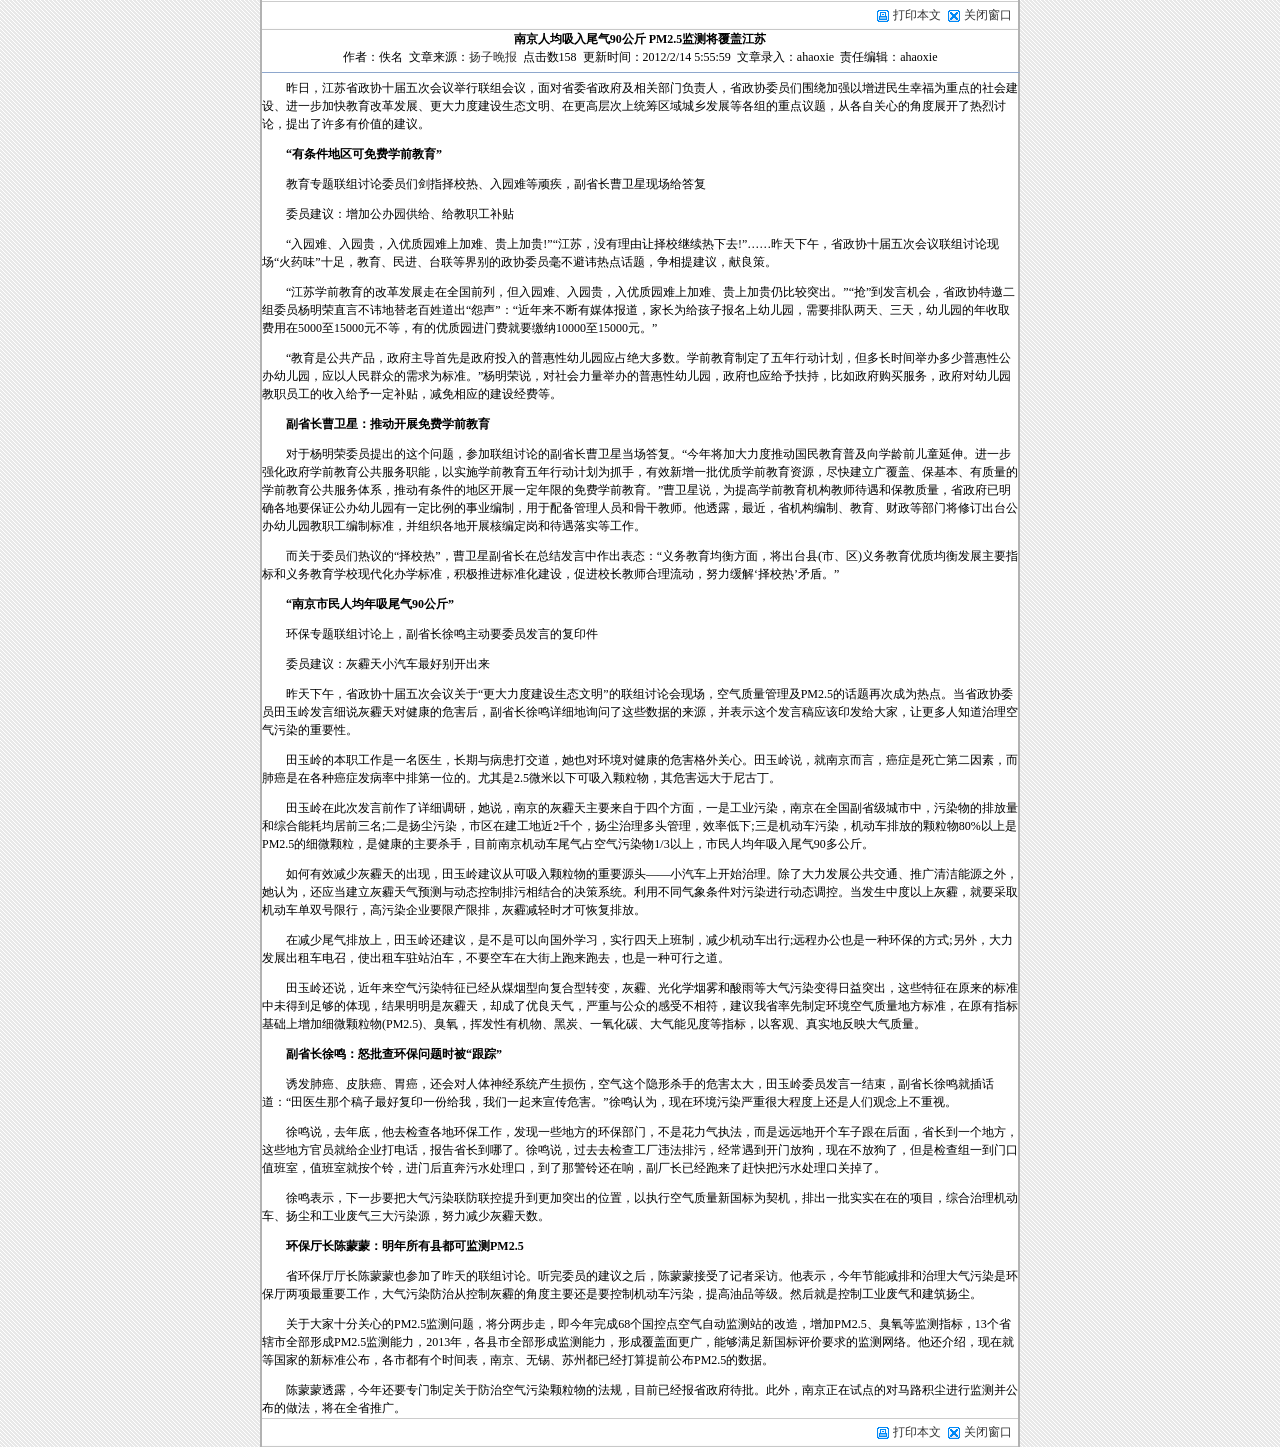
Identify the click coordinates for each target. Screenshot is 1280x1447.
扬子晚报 (493, 57)
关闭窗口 (988, 15)
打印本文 (908, 15)
